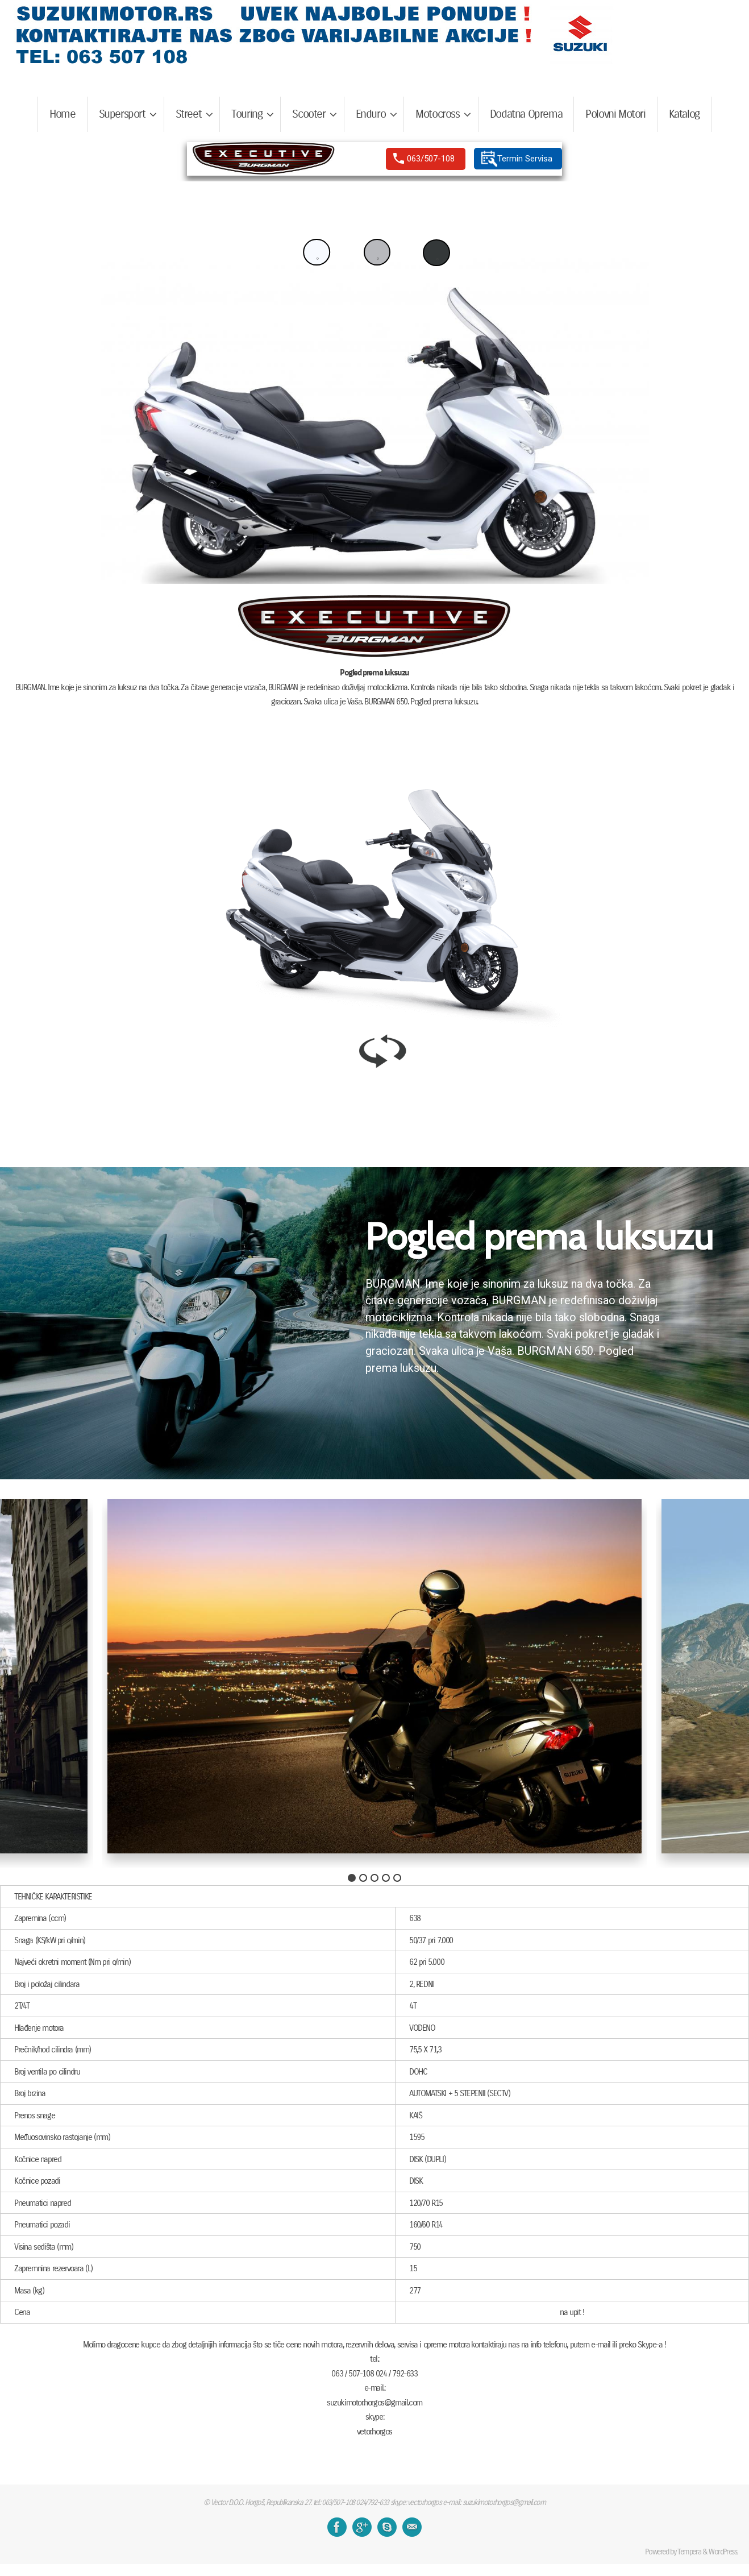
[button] (437, 252)
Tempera (689, 2552)
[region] (374, 158)
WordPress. (723, 2552)
